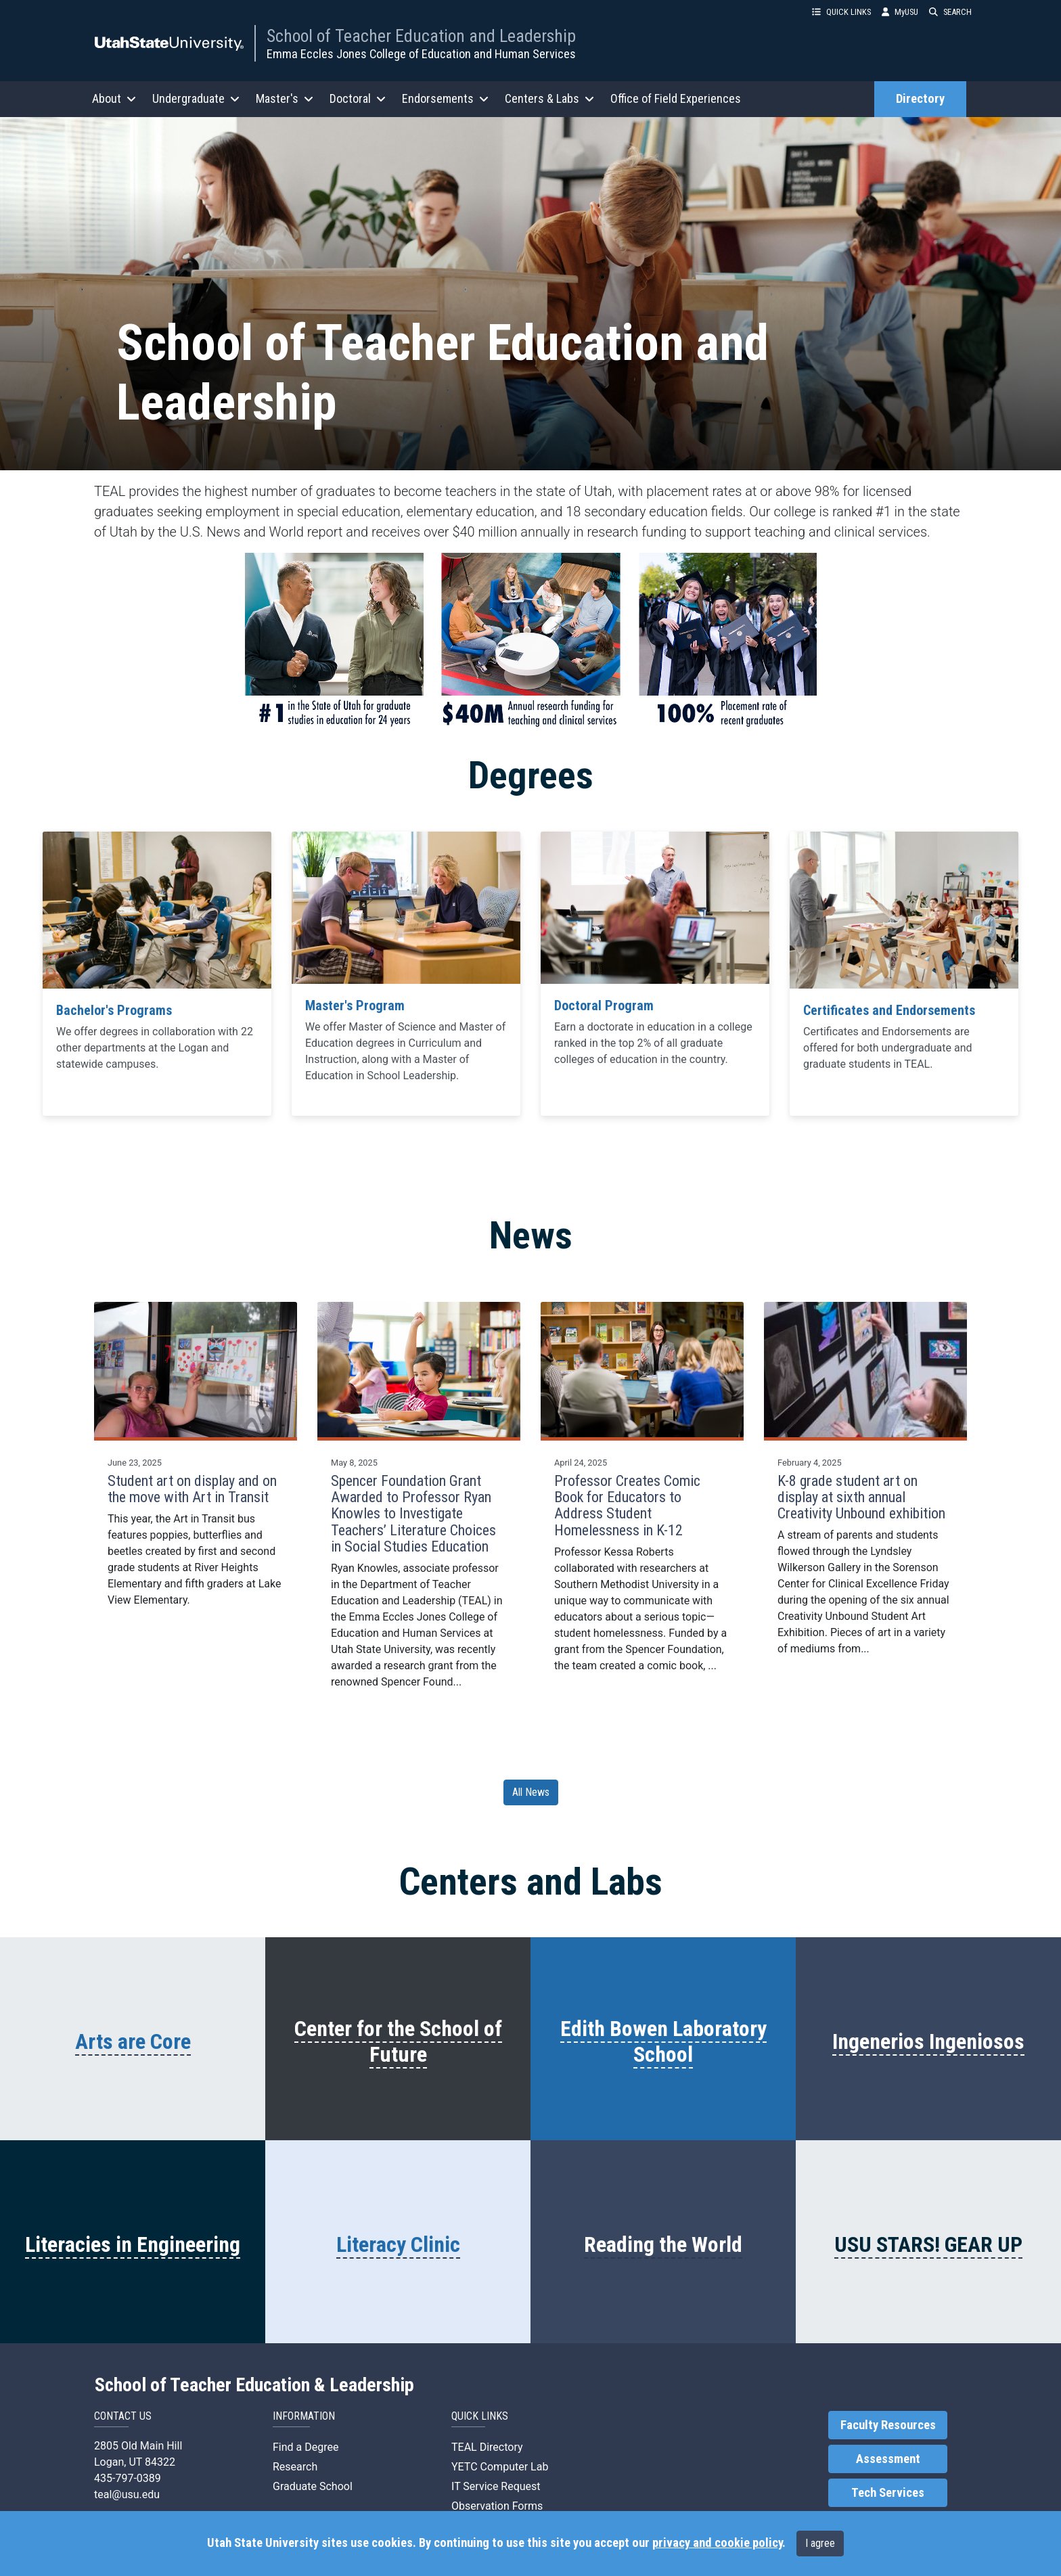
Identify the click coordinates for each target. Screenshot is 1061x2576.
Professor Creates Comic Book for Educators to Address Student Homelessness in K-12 (627, 1505)
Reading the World (663, 2244)
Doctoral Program (604, 1005)
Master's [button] (284, 98)
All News (530, 1792)
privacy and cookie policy (717, 2542)
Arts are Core (133, 2041)
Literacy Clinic (398, 2244)
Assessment (888, 2458)
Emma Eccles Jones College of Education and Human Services (421, 54)
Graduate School (313, 2486)
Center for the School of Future (398, 2041)
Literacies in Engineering (132, 2244)
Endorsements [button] (445, 98)
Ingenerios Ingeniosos (928, 2041)
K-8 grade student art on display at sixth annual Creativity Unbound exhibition (861, 1497)
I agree (820, 2543)
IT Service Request (496, 2486)
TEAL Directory (487, 2447)
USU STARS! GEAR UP (928, 2244)
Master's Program (355, 1005)
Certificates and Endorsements (889, 1010)
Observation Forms (497, 2506)
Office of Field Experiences (675, 98)
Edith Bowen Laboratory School (663, 2041)
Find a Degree (305, 2447)
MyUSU (900, 12)
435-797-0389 (127, 2478)
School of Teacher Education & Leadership (254, 2385)
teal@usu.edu (127, 2494)
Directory (920, 98)
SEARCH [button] (950, 12)
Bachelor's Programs (114, 1010)
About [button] (114, 98)
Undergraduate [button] (196, 98)
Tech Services (887, 2492)
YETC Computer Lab (499, 2466)
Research (295, 2466)
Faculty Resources (888, 2425)
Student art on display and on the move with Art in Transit (192, 1489)
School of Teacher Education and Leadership (421, 36)
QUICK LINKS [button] (841, 12)
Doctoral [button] (358, 98)
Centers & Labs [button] (549, 98)
